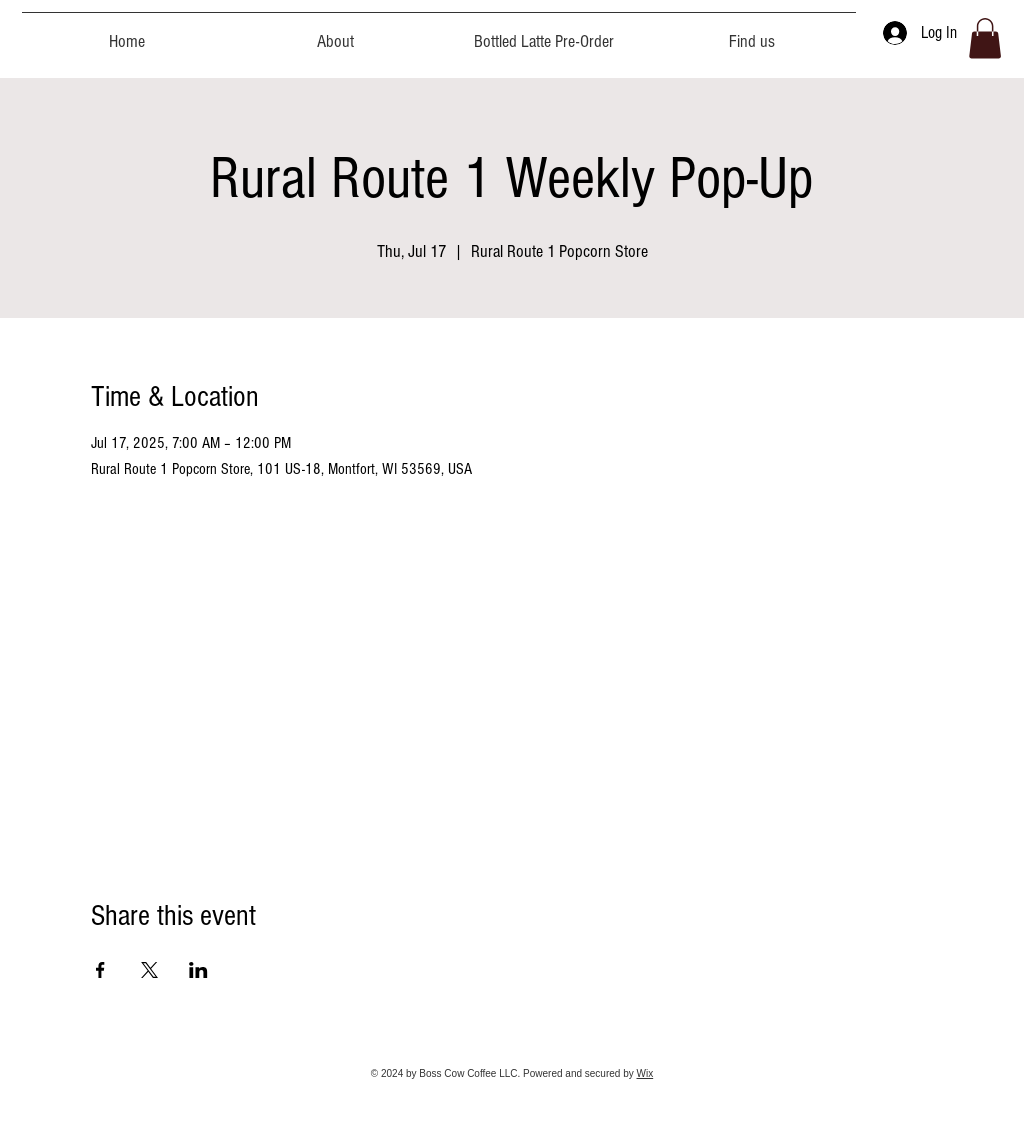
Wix (645, 1073)
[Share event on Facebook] (100, 970)
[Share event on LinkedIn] (198, 970)
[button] (985, 38)
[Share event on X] (149, 970)
